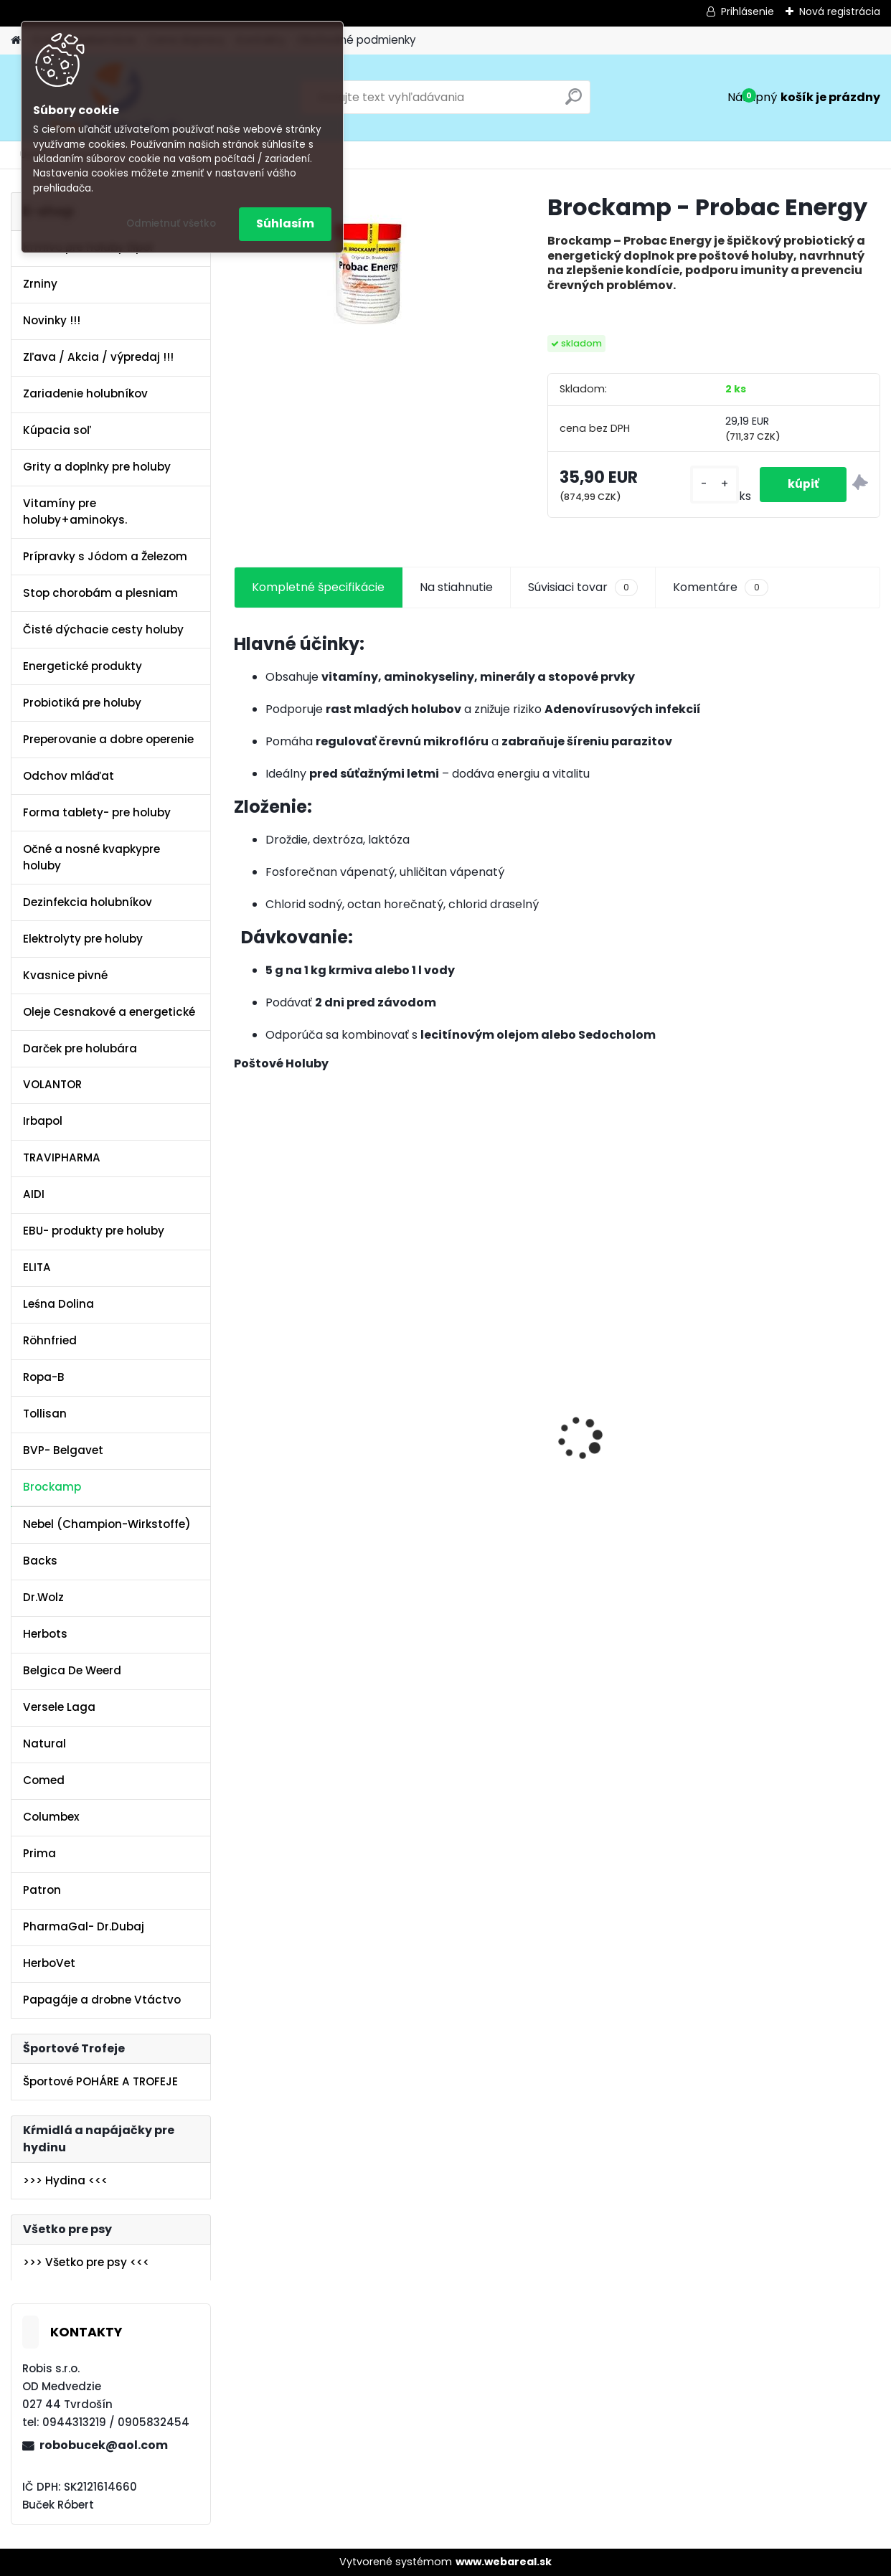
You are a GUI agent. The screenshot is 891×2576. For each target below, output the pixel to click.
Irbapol (42, 1120)
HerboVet (49, 1963)
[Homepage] (16, 41)
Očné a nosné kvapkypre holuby (91, 857)
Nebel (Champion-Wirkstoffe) (107, 1524)
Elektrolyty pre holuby (83, 938)
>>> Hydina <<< (65, 2180)
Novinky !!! (51, 320)
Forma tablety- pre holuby (97, 812)
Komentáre (720, 587)
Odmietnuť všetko (171, 223)
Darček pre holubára (80, 1048)
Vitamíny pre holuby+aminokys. (75, 511)
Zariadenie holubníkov (85, 393)
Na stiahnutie (456, 587)
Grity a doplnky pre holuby (97, 466)
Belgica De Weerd (72, 1670)
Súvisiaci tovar (583, 587)
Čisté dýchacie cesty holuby (103, 629)
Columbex (51, 1816)
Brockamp (52, 1486)
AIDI (33, 1194)
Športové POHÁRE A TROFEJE (100, 2081)
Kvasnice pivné (65, 975)
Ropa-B (44, 1376)
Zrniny (40, 283)
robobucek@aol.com (103, 2445)
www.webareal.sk (504, 2561)
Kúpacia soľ (57, 430)
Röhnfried (50, 1340)
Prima (39, 1853)
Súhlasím (285, 223)
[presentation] (241, 1414)
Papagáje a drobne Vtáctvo (102, 1999)
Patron (42, 1889)
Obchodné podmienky (356, 39)
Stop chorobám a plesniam (100, 592)
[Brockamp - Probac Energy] (367, 273)
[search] (573, 102)
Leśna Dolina (58, 1303)
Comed (44, 1780)
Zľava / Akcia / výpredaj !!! (98, 356)
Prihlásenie (747, 11)
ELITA (37, 1267)
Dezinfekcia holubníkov (87, 902)
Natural (44, 1743)
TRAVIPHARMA (61, 1157)
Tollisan (45, 1413)
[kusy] (712, 484)
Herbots (45, 1633)
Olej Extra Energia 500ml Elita (292, 1385)
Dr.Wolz (43, 1597)
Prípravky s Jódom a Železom (105, 556)
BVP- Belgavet (63, 1450)
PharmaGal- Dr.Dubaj (83, 1926)
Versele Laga (59, 1706)
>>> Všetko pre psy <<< (86, 2262)
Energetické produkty (82, 666)
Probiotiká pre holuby (82, 702)
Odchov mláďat (68, 775)
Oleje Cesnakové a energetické (109, 1011)
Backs (40, 1560)
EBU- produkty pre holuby (93, 1230)
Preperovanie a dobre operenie (108, 739)
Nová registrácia (839, 11)
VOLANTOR (52, 1084)
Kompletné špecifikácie (318, 587)
